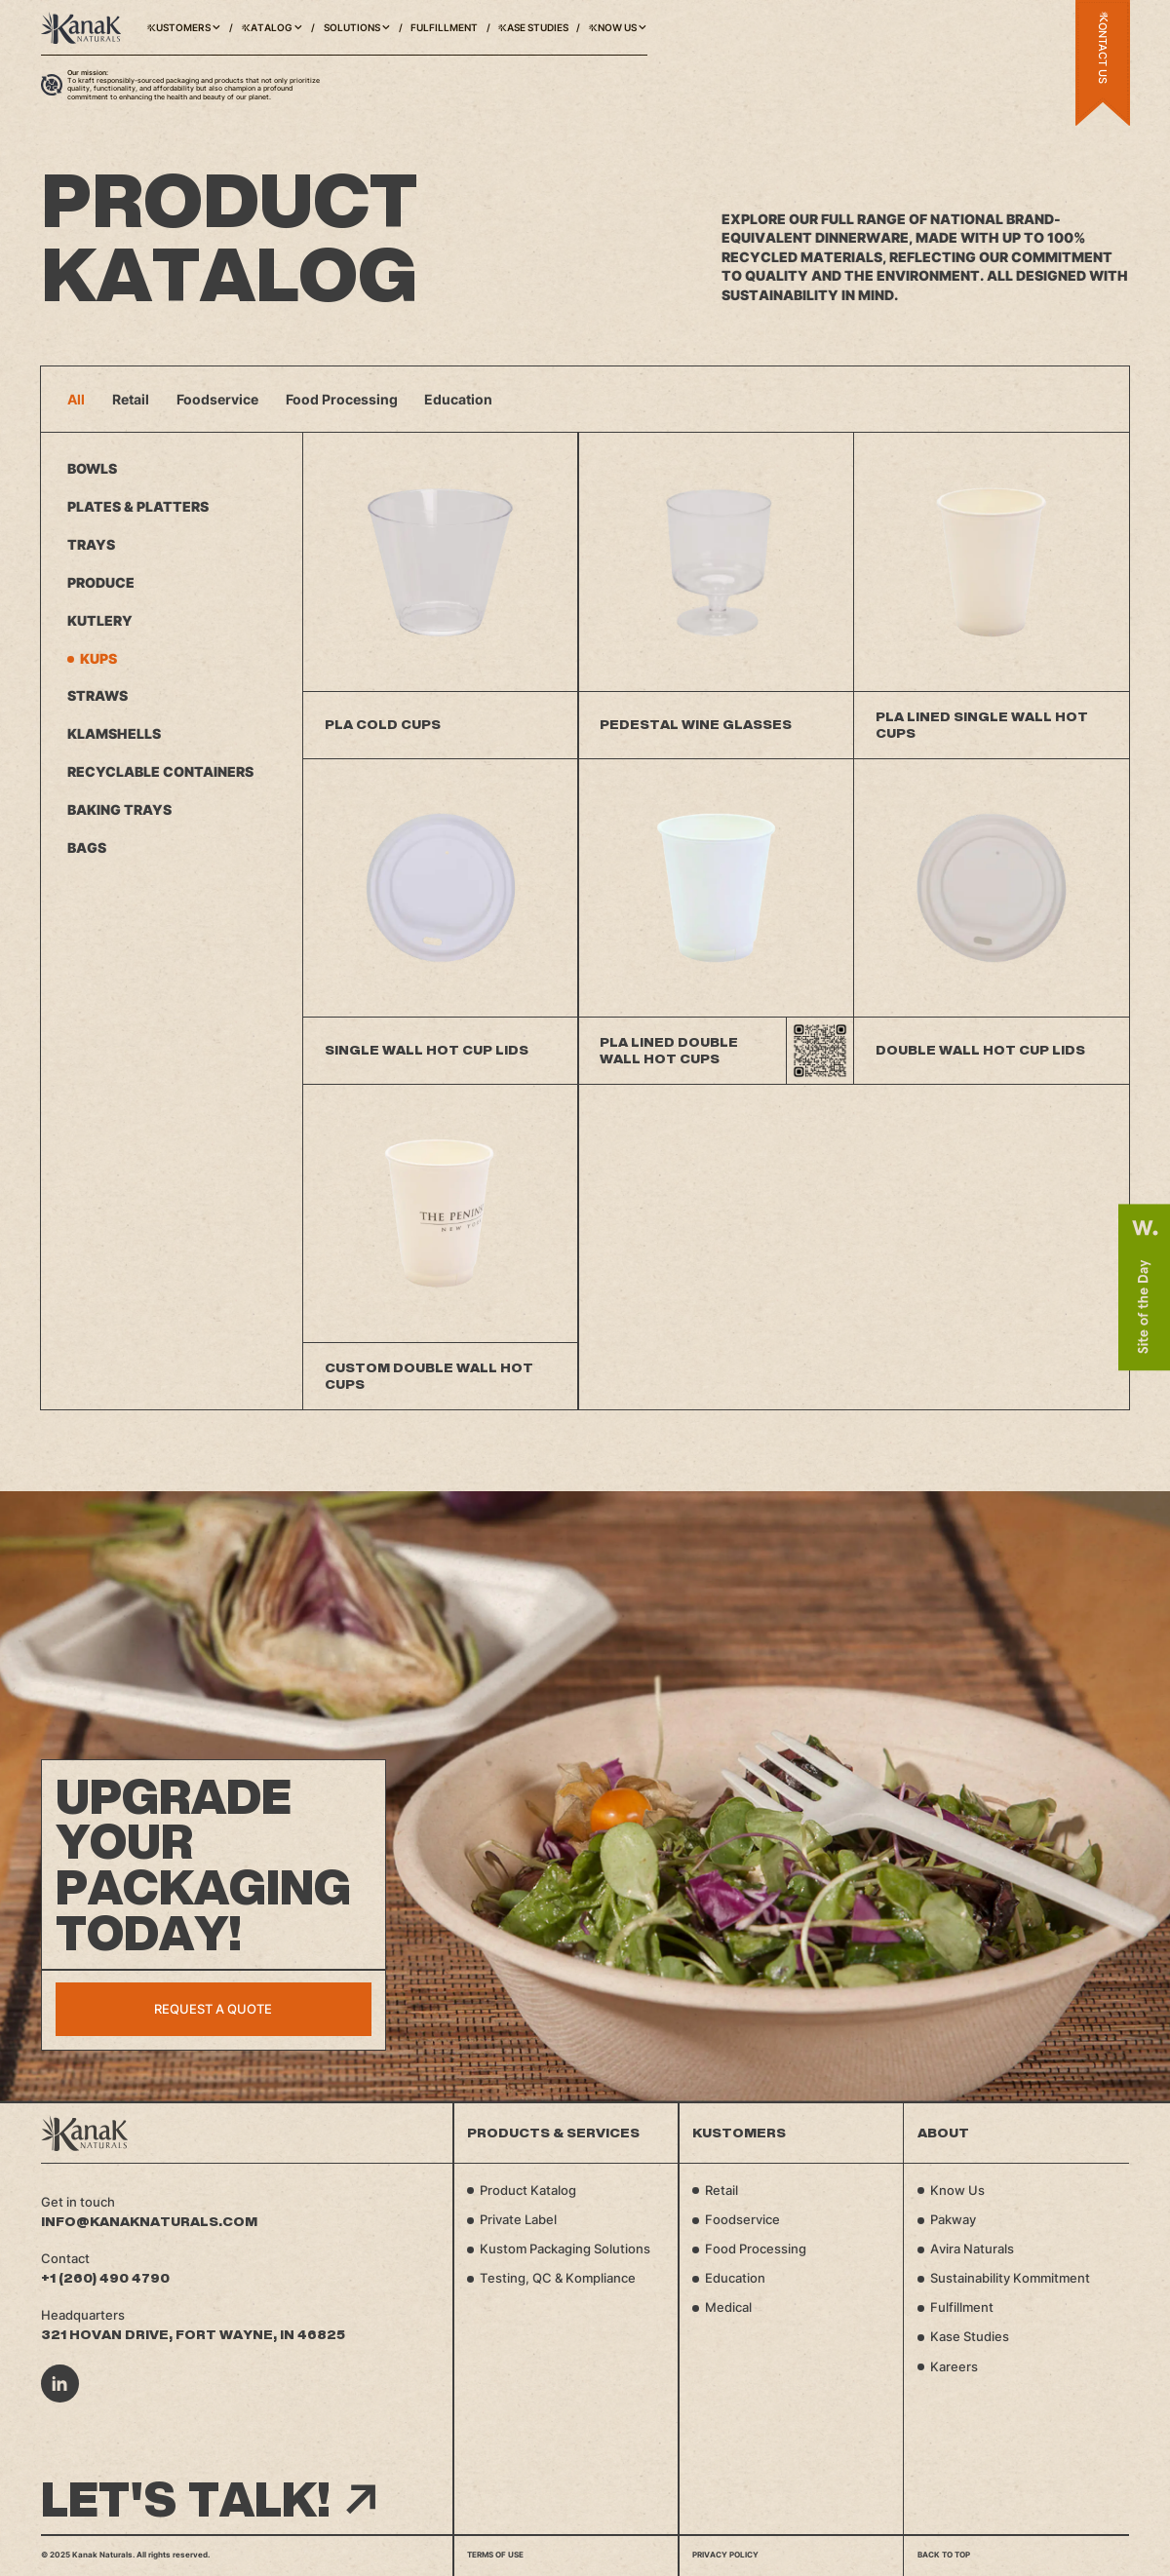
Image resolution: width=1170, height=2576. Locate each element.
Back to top (943, 2554)
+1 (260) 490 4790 (105, 2278)
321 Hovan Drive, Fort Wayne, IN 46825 (193, 2334)
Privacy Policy (725, 2554)
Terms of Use (495, 2554)
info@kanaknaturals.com (149, 2221)
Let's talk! (208, 2499)
